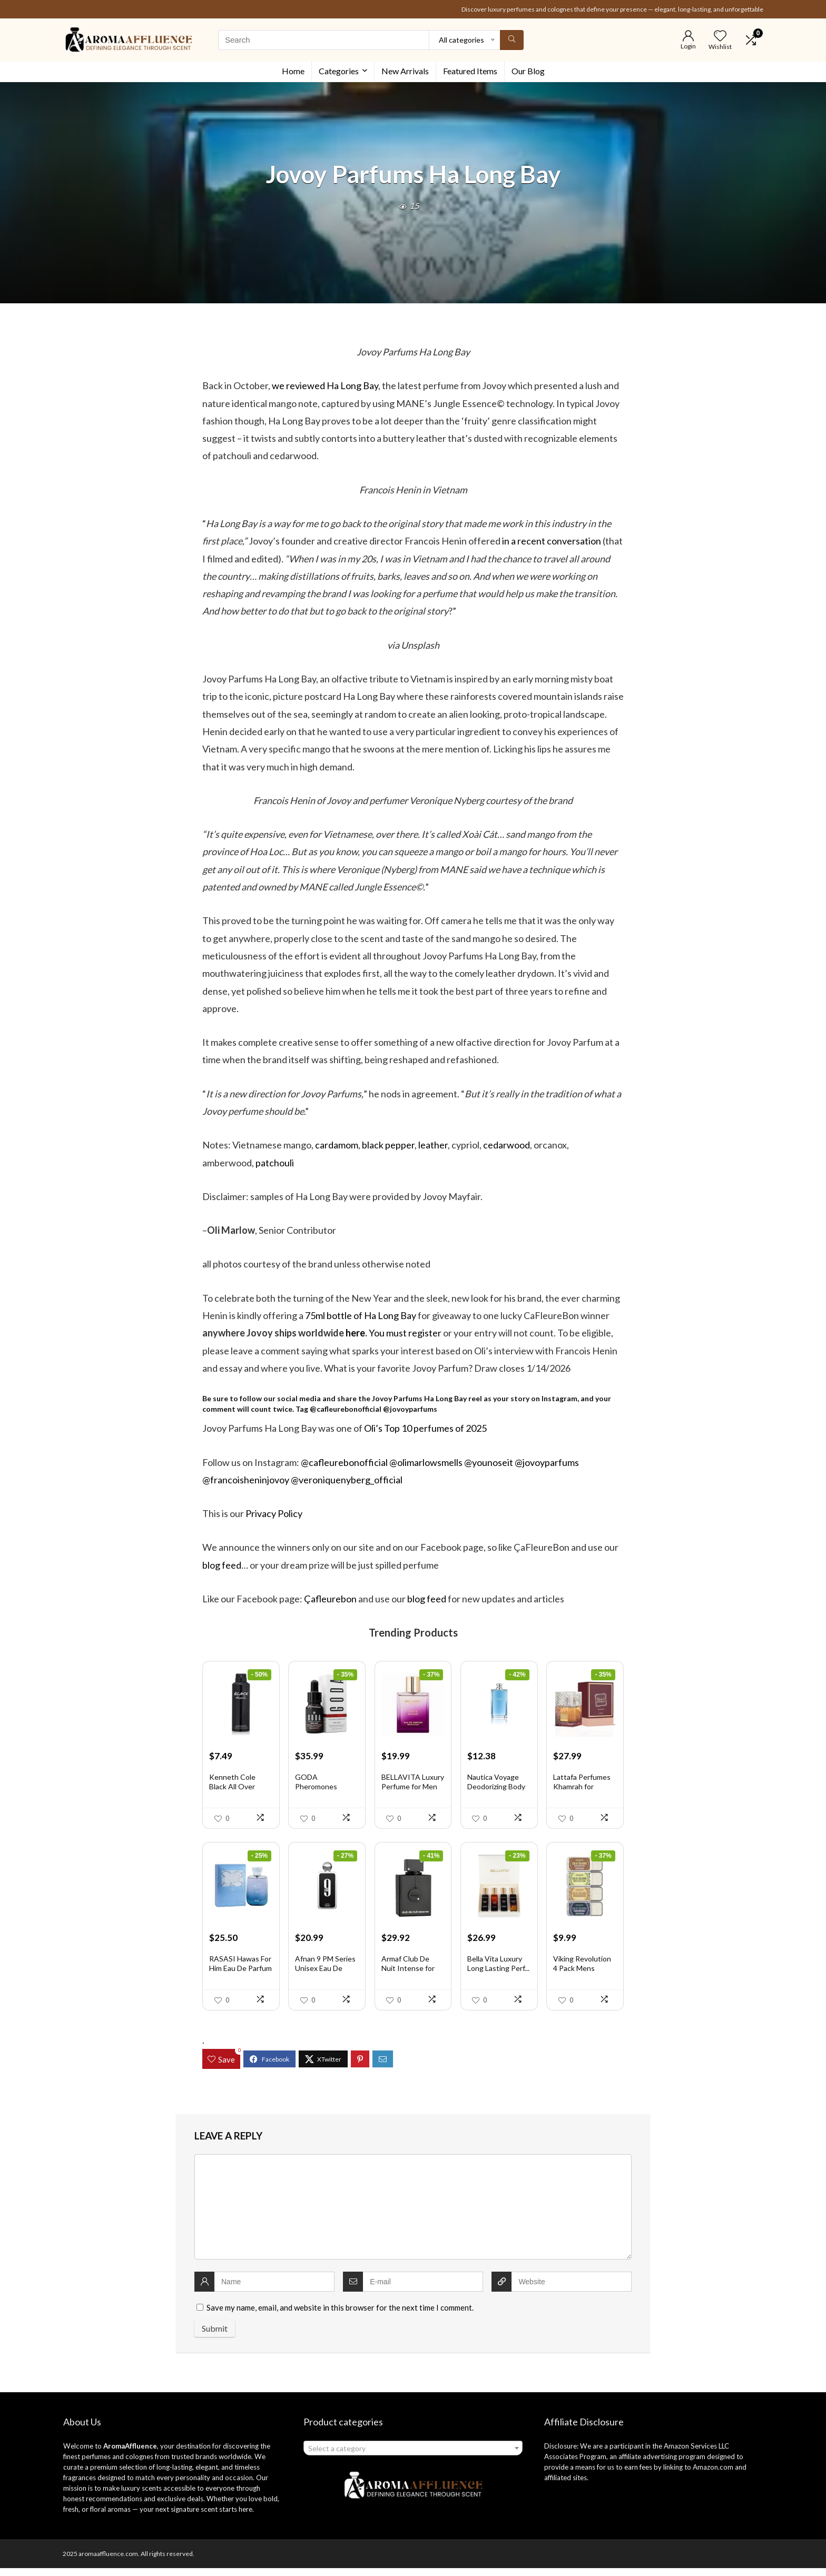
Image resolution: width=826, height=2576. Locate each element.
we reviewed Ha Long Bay (325, 385)
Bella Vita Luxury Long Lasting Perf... (498, 1971)
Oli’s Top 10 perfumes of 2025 (425, 1428)
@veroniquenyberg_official (346, 1479)
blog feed (221, 1565)
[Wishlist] (720, 36)
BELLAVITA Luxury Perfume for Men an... (412, 1791)
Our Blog (528, 71)
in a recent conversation (551, 541)
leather (433, 1145)
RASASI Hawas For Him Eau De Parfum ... (240, 1976)
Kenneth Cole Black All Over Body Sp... (232, 1791)
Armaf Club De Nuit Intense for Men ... (408, 1976)
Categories (339, 71)
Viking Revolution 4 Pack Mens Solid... (582, 1976)
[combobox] (412, 2456)
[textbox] (413, 2456)
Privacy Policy (273, 1513)
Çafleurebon (330, 1598)
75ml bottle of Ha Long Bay (360, 1315)
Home (293, 71)
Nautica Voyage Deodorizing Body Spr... (496, 1791)
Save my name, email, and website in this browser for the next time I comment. (340, 2315)
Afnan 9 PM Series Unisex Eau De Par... (325, 1976)
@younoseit (488, 1462)
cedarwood (506, 1145)
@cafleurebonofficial (345, 1408)
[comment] (413, 2214)
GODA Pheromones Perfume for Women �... (316, 1795)
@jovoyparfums (410, 1408)
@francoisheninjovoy (245, 1479)
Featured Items (470, 71)
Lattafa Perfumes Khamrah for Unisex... (582, 1791)
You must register (405, 1333)
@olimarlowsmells (426, 1462)
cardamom (336, 1145)
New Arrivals (405, 71)
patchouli (274, 1162)
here (355, 1333)
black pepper (388, 1145)
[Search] (512, 40)
